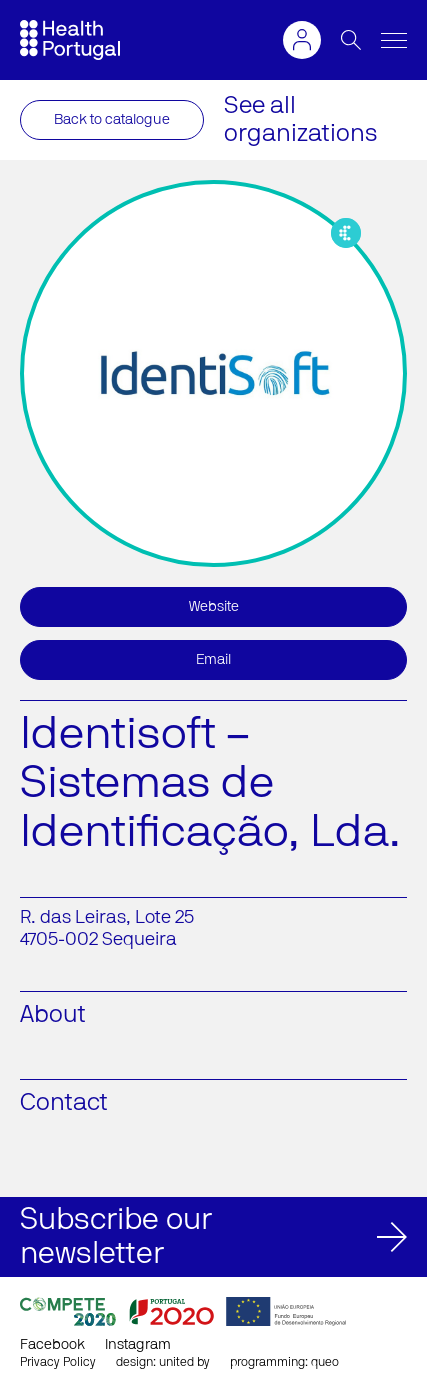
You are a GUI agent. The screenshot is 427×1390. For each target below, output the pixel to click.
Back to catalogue (112, 120)
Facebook (52, 1345)
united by (184, 1362)
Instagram (138, 1345)
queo (325, 1362)
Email (213, 660)
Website (214, 607)
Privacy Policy (58, 1362)
